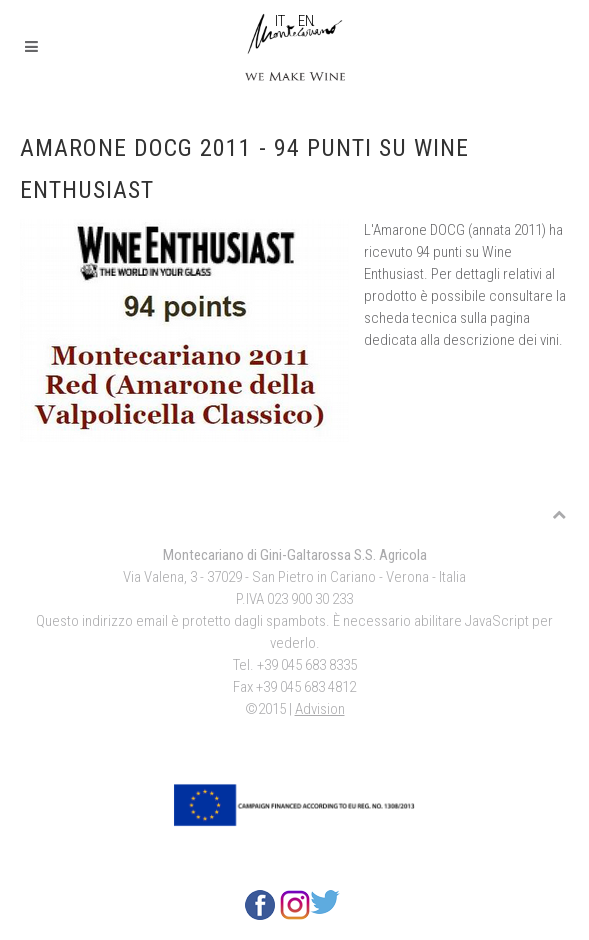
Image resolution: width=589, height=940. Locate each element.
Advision (320, 709)
